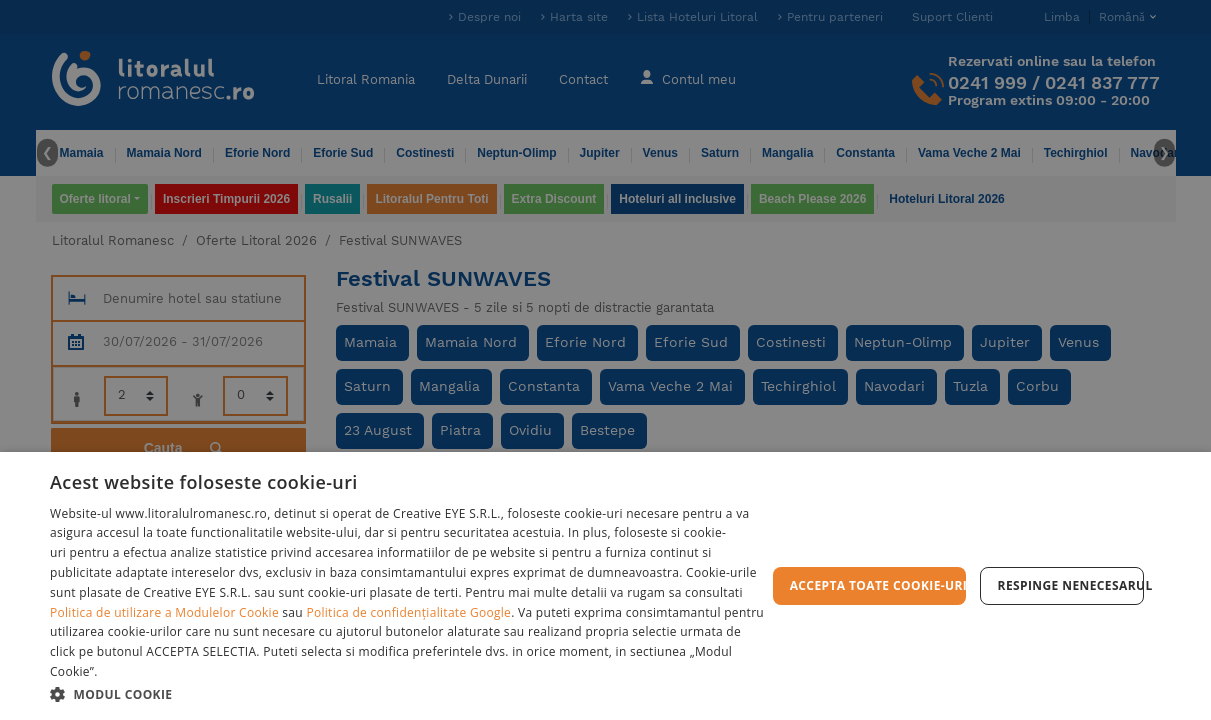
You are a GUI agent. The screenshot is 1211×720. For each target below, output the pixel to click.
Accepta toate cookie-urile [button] (878, 585)
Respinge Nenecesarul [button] (1071, 585)
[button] (408, 693)
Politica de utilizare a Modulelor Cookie (164, 612)
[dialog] (605, 586)
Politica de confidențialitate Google (408, 612)
